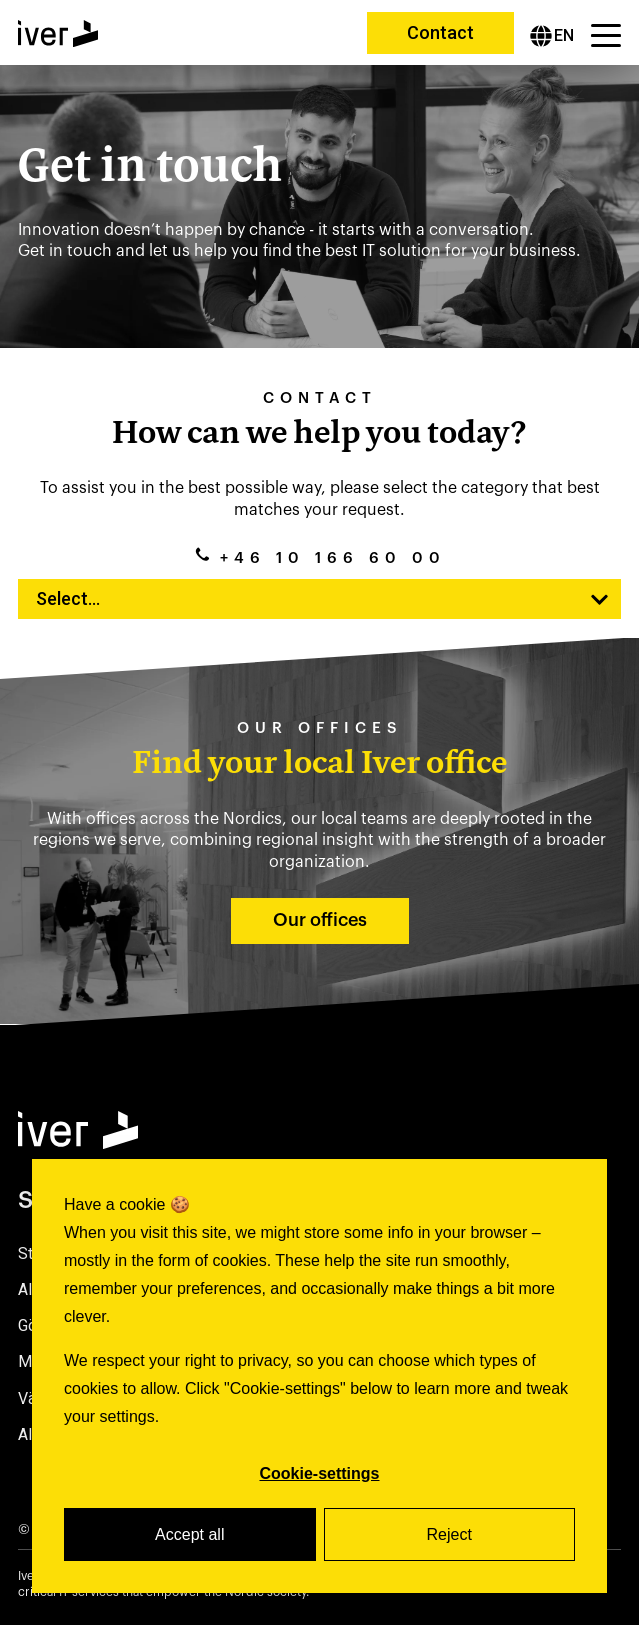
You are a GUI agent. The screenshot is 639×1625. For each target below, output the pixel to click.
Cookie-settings (319, 1473)
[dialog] (319, 1376)
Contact (440, 32)
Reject (449, 1534)
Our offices (320, 920)
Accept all (189, 1534)
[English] (552, 36)
